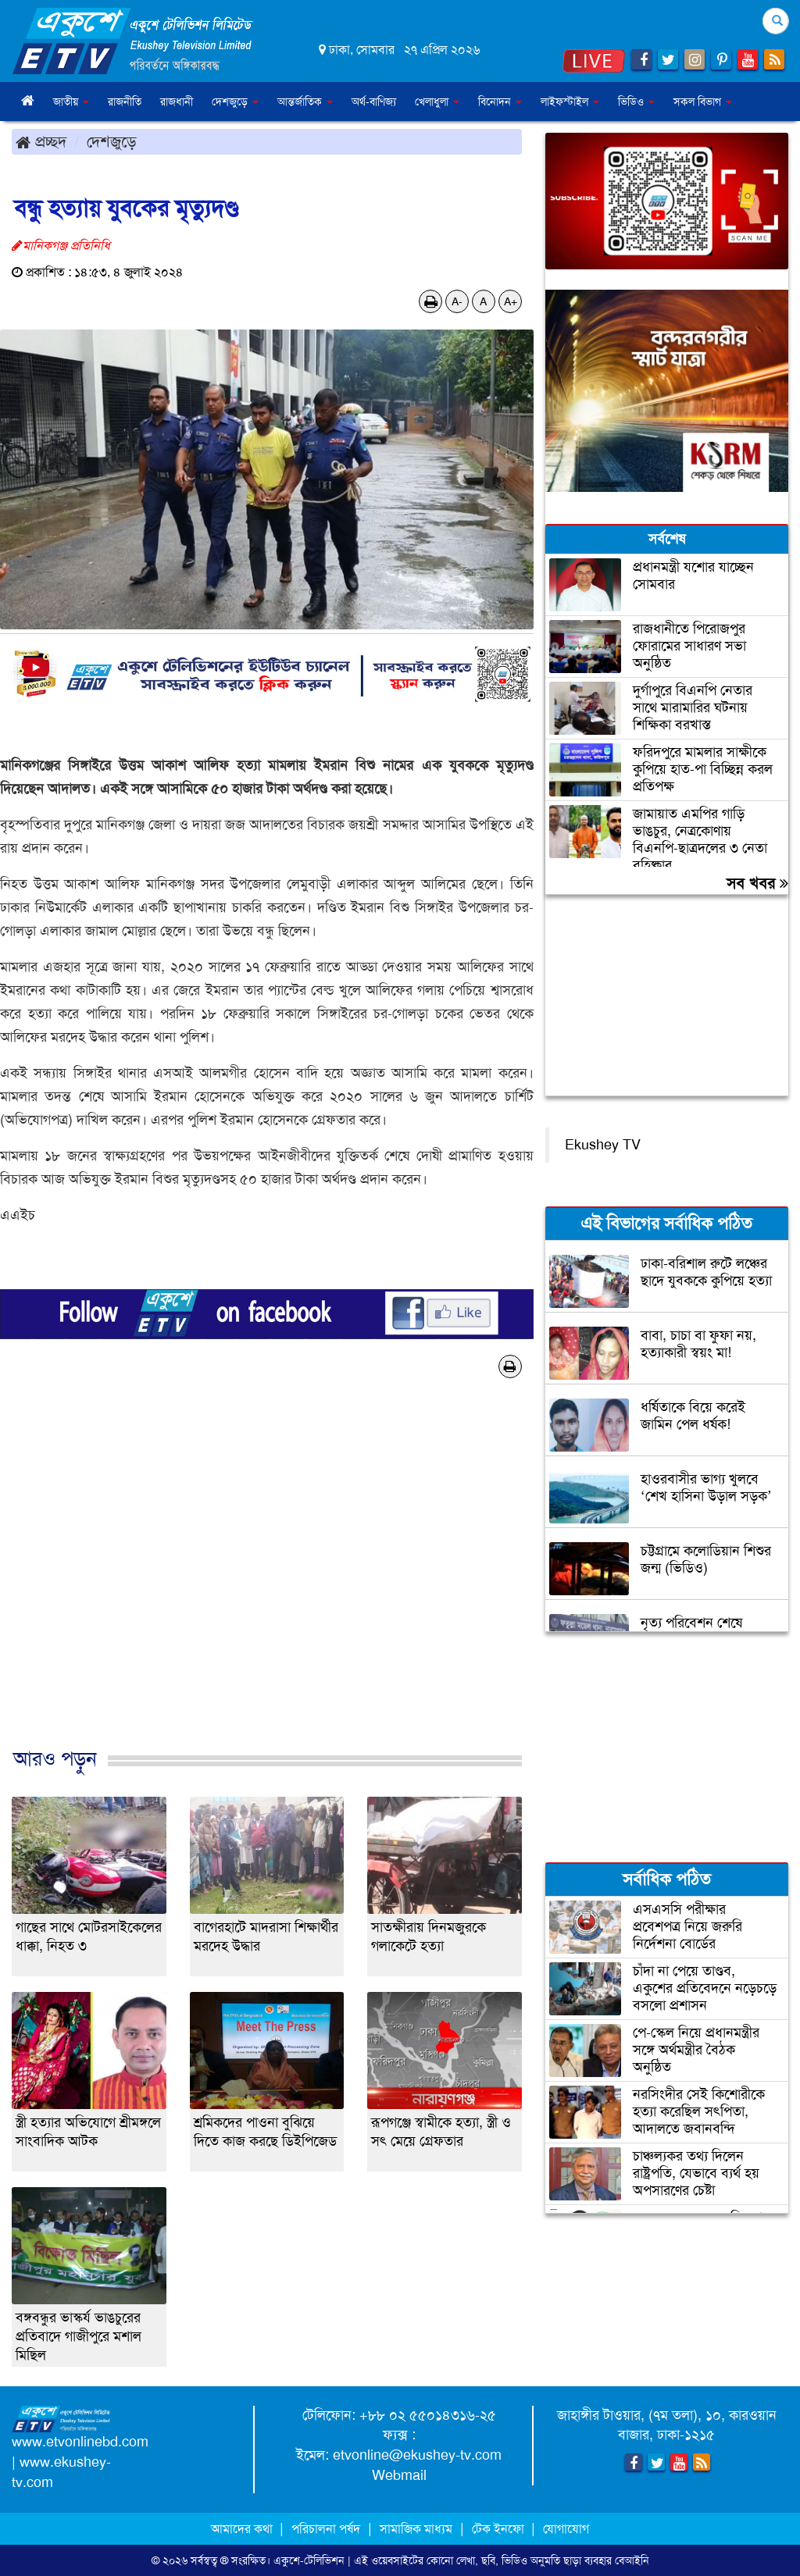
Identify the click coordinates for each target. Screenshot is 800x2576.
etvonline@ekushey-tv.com (417, 2455)
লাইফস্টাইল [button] (570, 101)
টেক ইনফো (499, 2529)
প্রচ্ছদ (41, 141)
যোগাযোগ (566, 2529)
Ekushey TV (603, 1144)
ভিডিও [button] (636, 101)
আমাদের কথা (243, 2529)
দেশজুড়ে (112, 141)
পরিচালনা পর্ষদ (325, 2529)
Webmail (399, 2475)
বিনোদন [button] (500, 101)
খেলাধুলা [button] (437, 101)
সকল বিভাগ (702, 101)
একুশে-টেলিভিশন (309, 2560)
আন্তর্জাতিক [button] (305, 101)
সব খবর (757, 883)
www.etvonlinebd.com (80, 2441)
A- (457, 301)
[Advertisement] (267, 1579)
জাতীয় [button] (71, 101)
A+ (510, 301)
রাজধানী (176, 101)
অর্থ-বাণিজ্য (374, 101)
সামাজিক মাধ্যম (416, 2529)
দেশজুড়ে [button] (235, 101)
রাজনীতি (124, 101)
